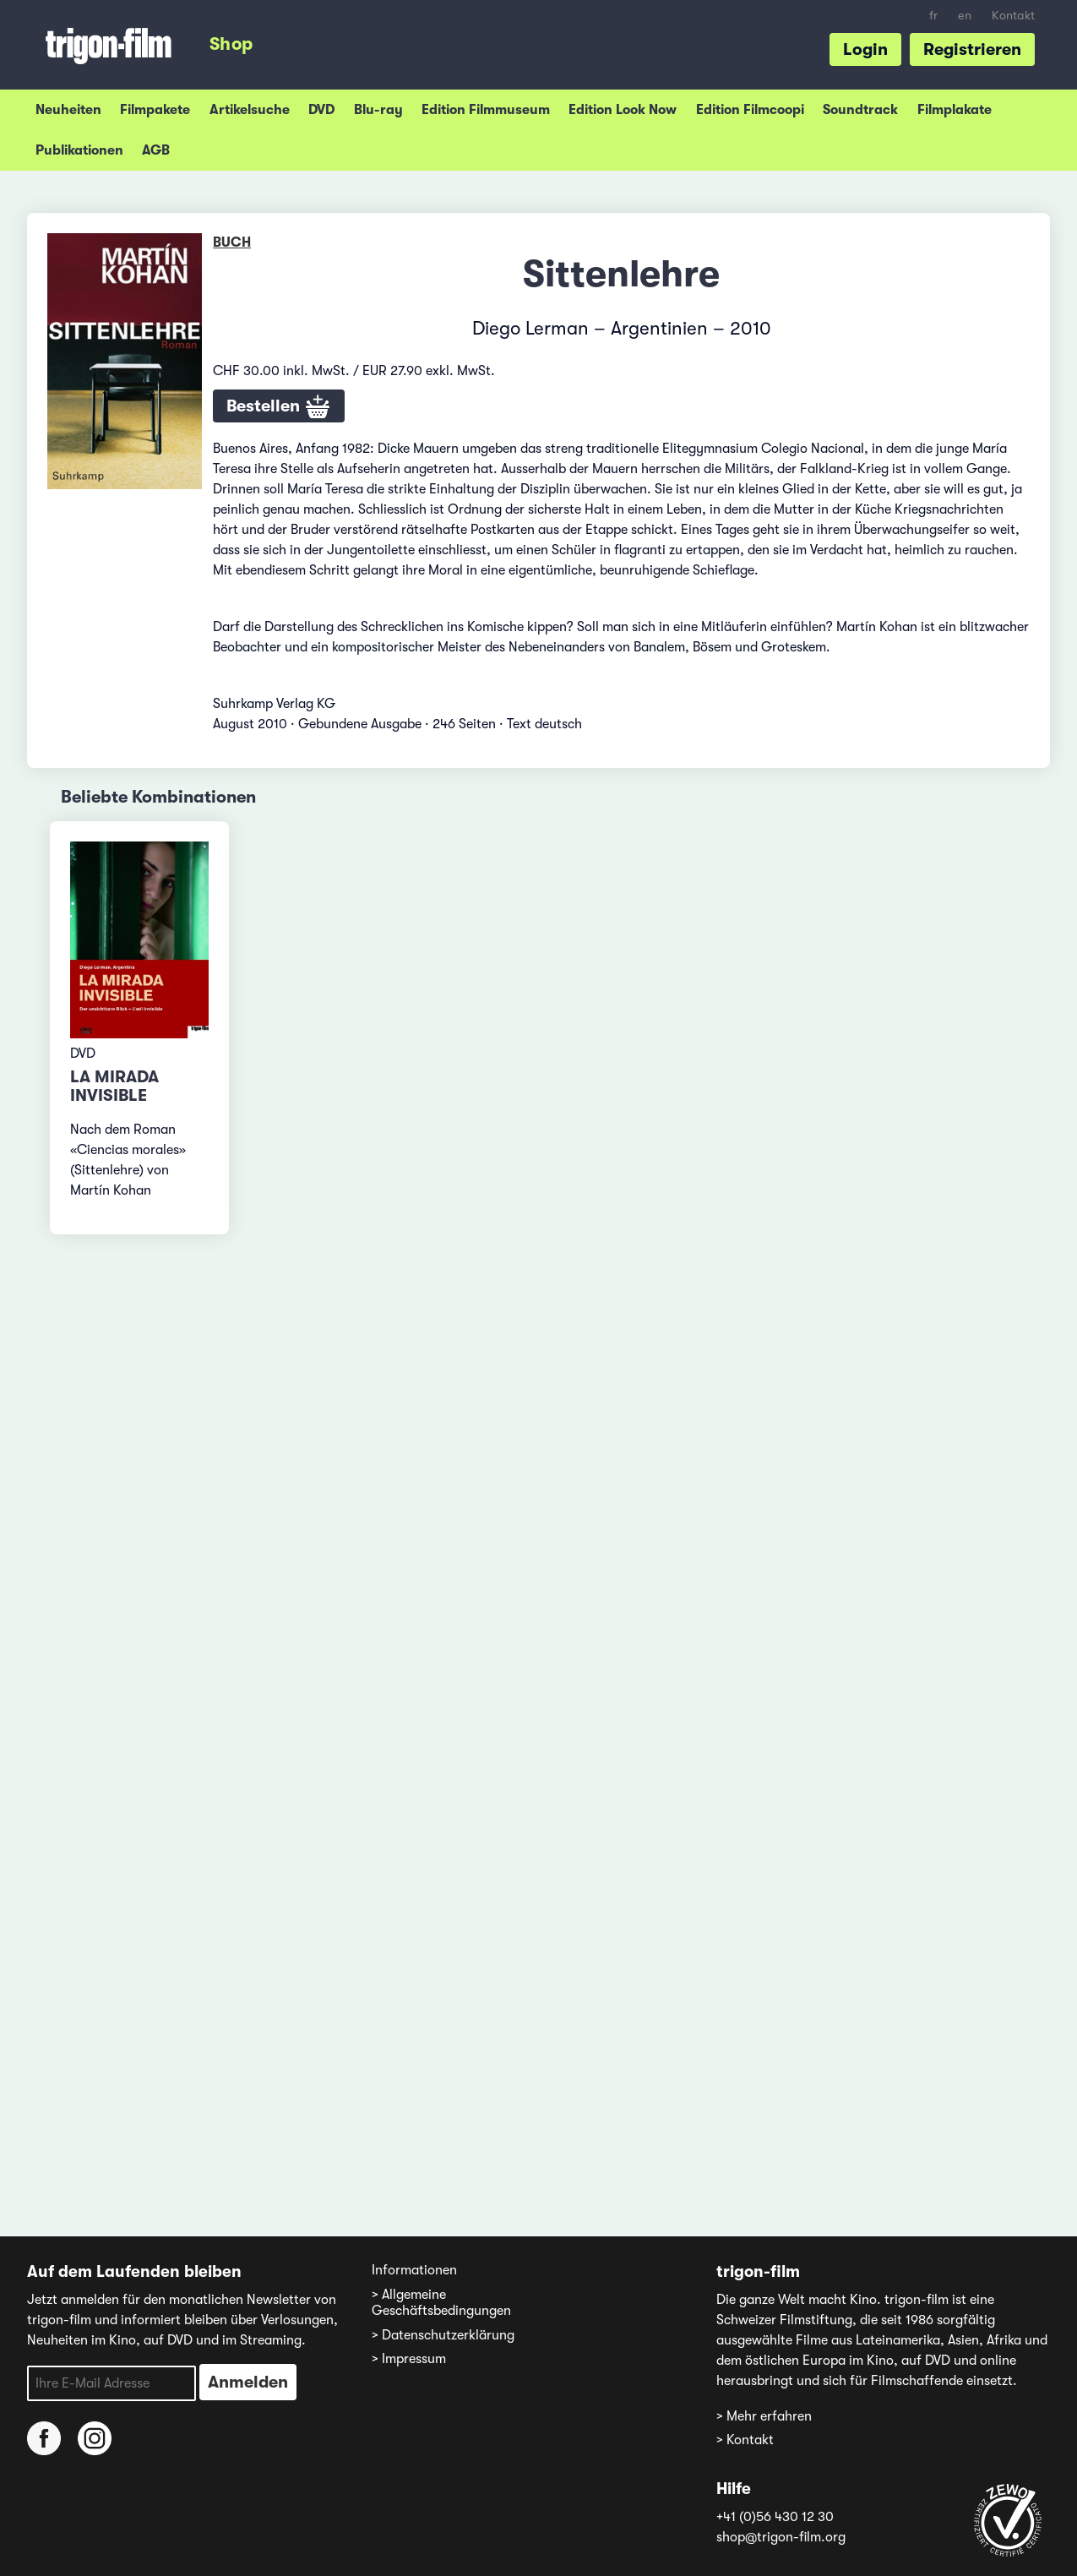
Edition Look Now (622, 109)
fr (933, 15)
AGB (156, 150)
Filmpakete (155, 109)
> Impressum (409, 2358)
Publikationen (79, 150)
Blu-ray (378, 109)
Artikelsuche (249, 109)
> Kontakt (745, 2440)
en (964, 15)
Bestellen (278, 407)
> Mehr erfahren (764, 2416)
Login (865, 49)
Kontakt (1013, 15)
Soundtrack (860, 109)
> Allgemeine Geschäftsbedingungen (441, 2302)
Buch (232, 242)
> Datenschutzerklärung (443, 2335)
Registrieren (972, 49)
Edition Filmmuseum (486, 109)
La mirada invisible (114, 1086)
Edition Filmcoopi (750, 109)
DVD (321, 109)
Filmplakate (954, 109)
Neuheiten (68, 109)
